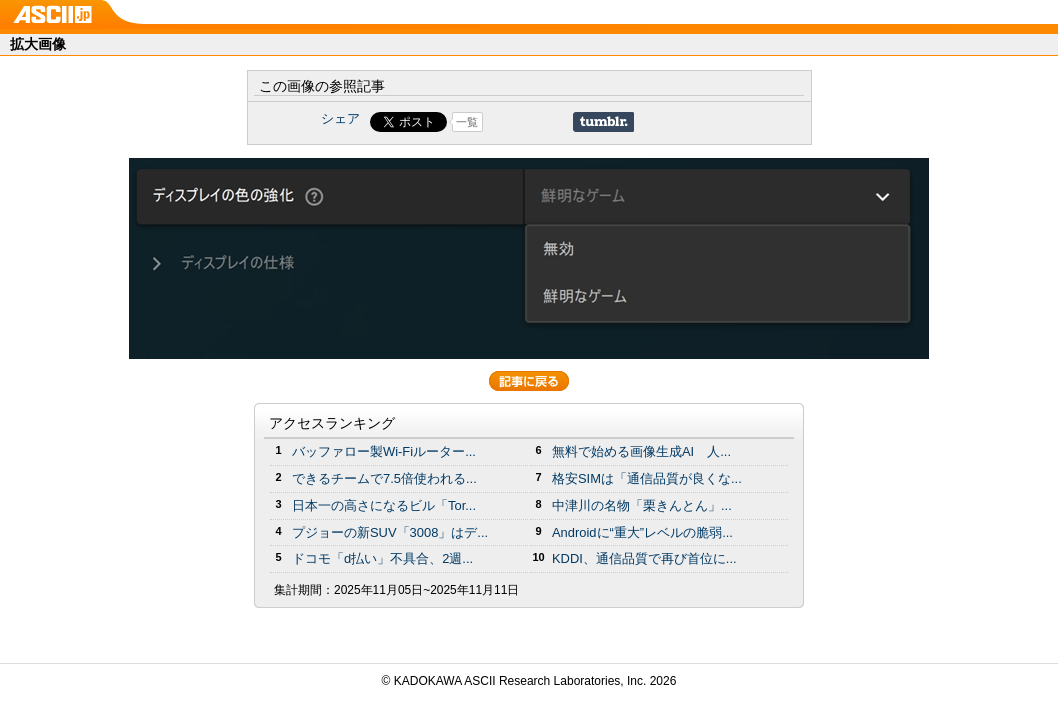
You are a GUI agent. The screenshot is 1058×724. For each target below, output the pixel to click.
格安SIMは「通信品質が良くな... (647, 478)
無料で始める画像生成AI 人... (641, 451)
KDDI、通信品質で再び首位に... (644, 558)
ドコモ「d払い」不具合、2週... (382, 558)
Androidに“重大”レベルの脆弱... (642, 532)
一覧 (467, 122)
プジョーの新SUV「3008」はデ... (390, 532)
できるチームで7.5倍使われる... (384, 478)
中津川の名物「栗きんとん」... (642, 505)
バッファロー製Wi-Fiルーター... (384, 451)
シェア (340, 118)
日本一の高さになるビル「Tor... (384, 505)
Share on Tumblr (603, 122)
